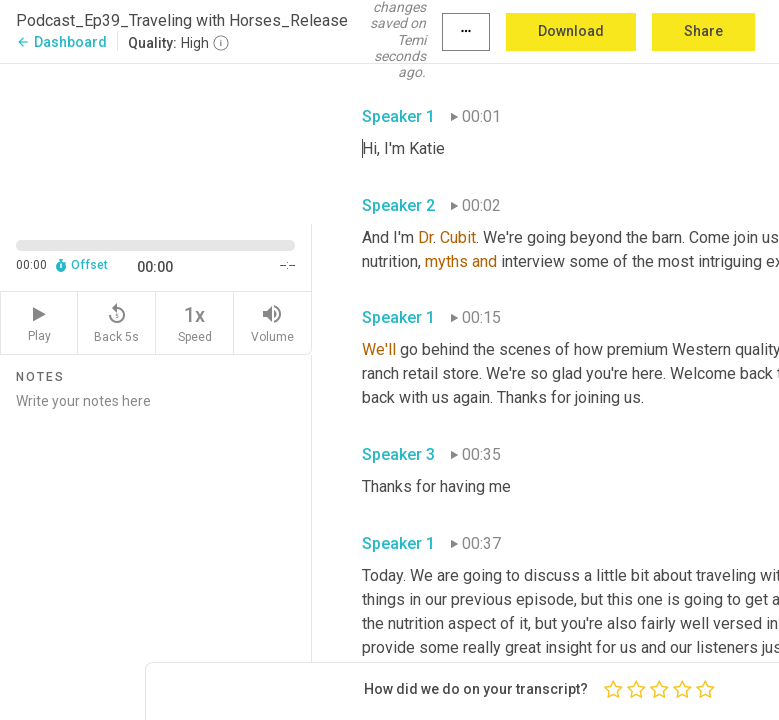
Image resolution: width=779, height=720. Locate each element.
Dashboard (61, 42)
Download (571, 31)
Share (703, 31)
